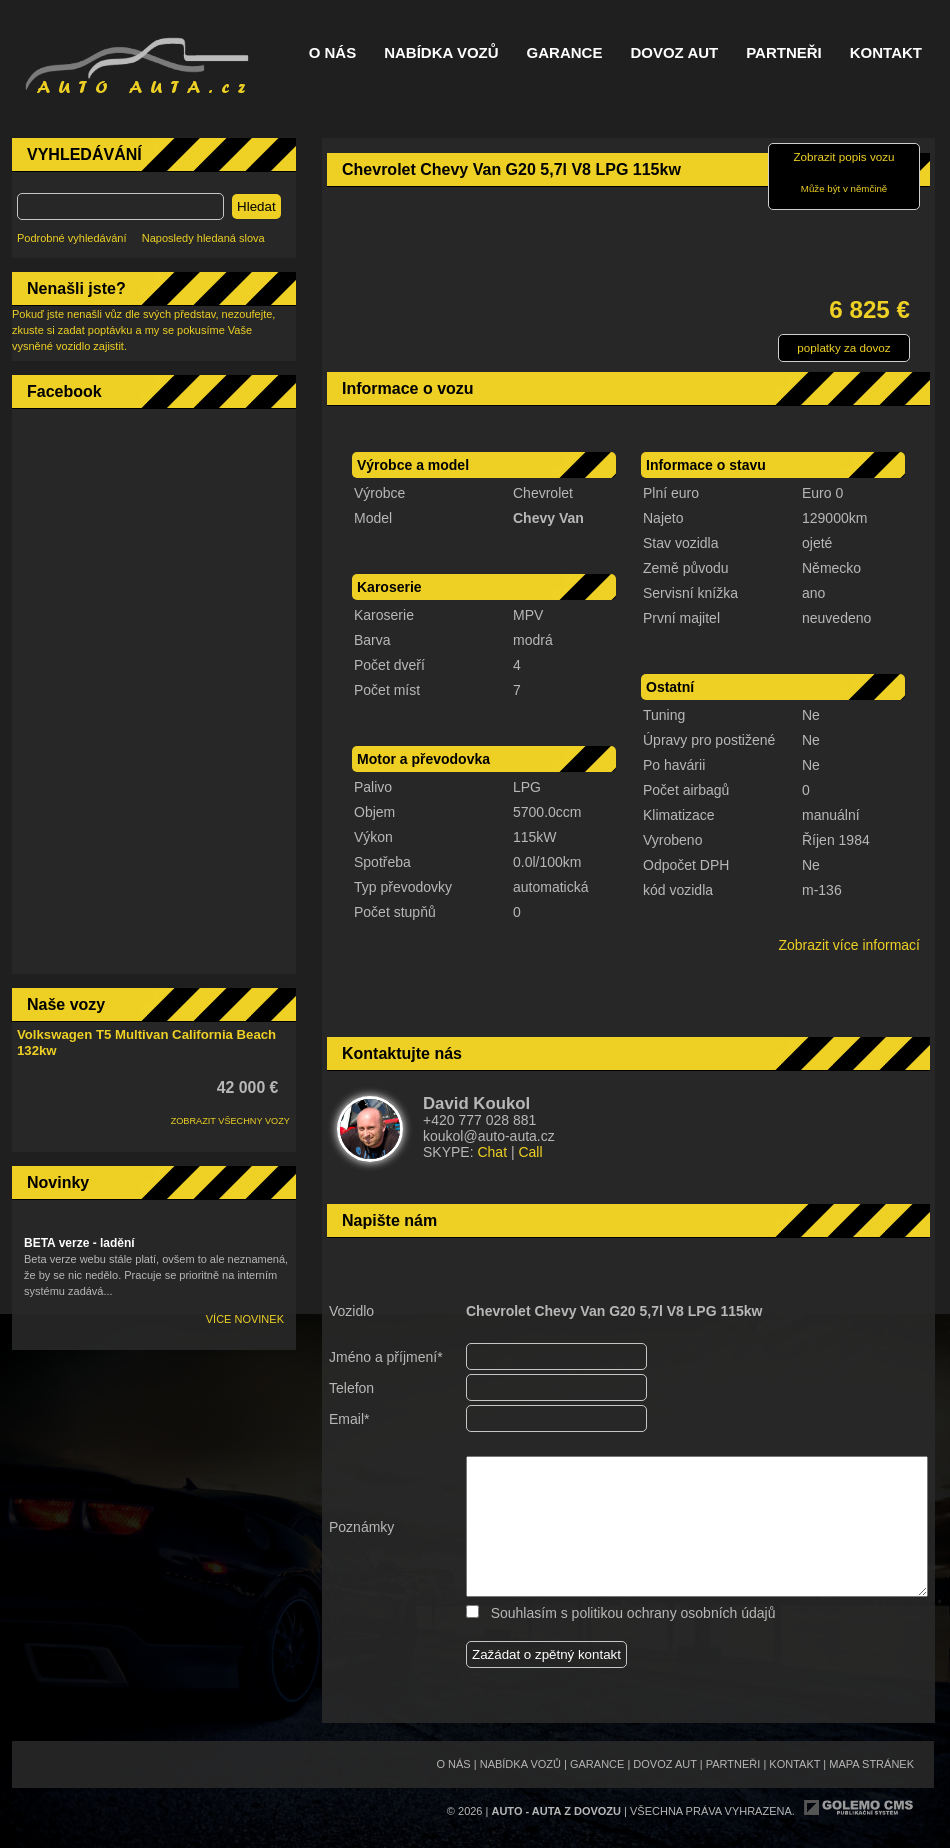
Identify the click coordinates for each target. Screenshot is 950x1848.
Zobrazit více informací (849, 945)
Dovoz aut (674, 53)
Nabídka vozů (441, 53)
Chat (492, 1152)
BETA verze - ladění (79, 1243)
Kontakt (886, 53)
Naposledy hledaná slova (203, 238)
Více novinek (245, 1319)
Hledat (256, 206)
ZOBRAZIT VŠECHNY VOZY (230, 1121)
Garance (565, 53)
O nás (333, 53)
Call (530, 1152)
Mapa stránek (871, 1764)
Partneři (784, 53)
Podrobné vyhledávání (71, 238)
